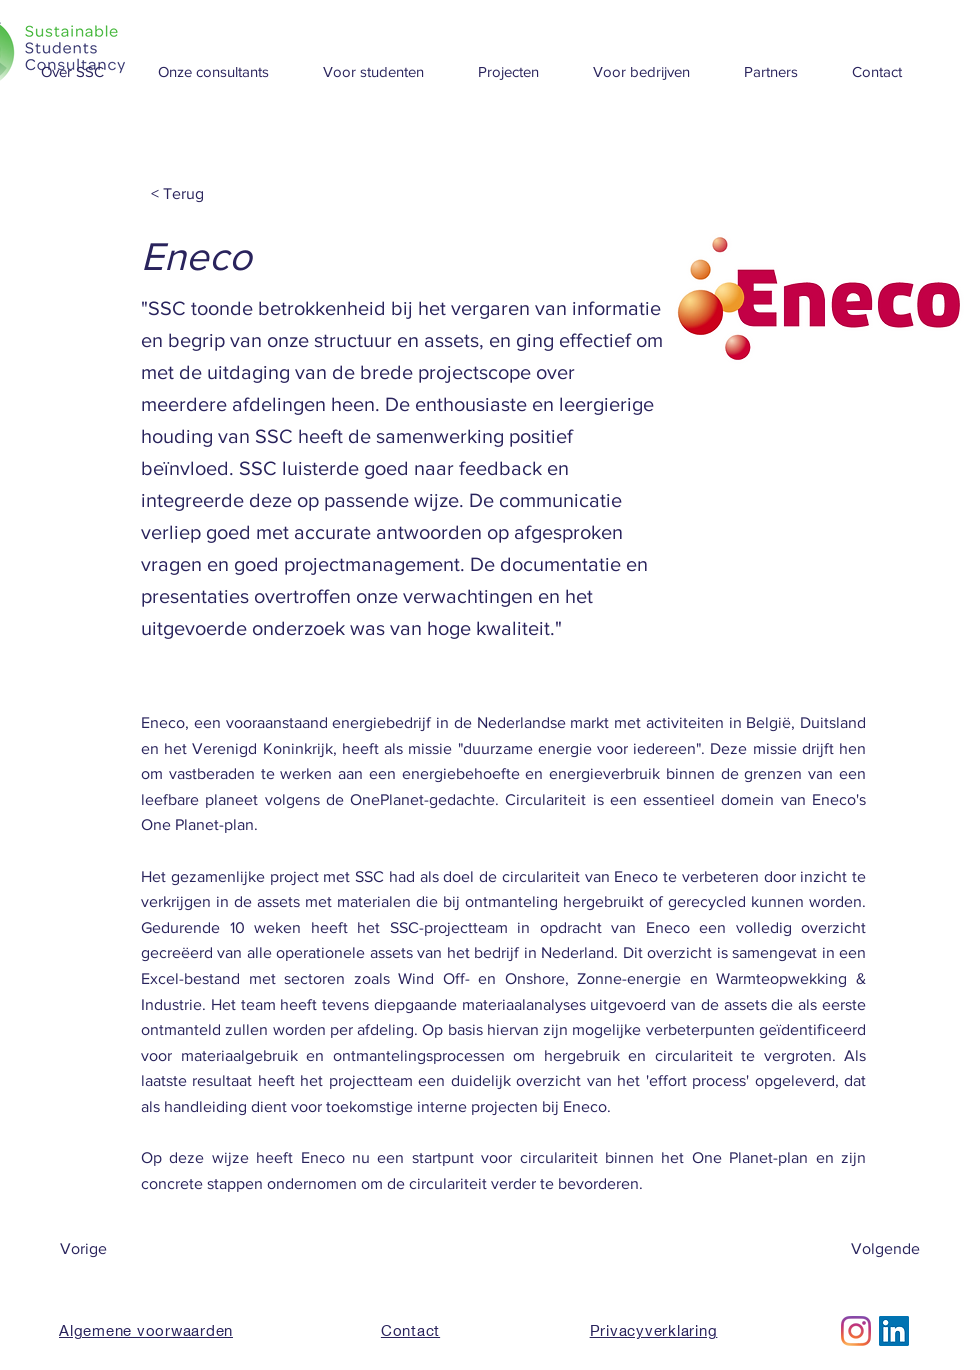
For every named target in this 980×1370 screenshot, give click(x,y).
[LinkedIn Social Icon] (894, 1331)
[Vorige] (126, 1249)
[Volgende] (870, 1249)
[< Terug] (217, 194)
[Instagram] (856, 1331)
